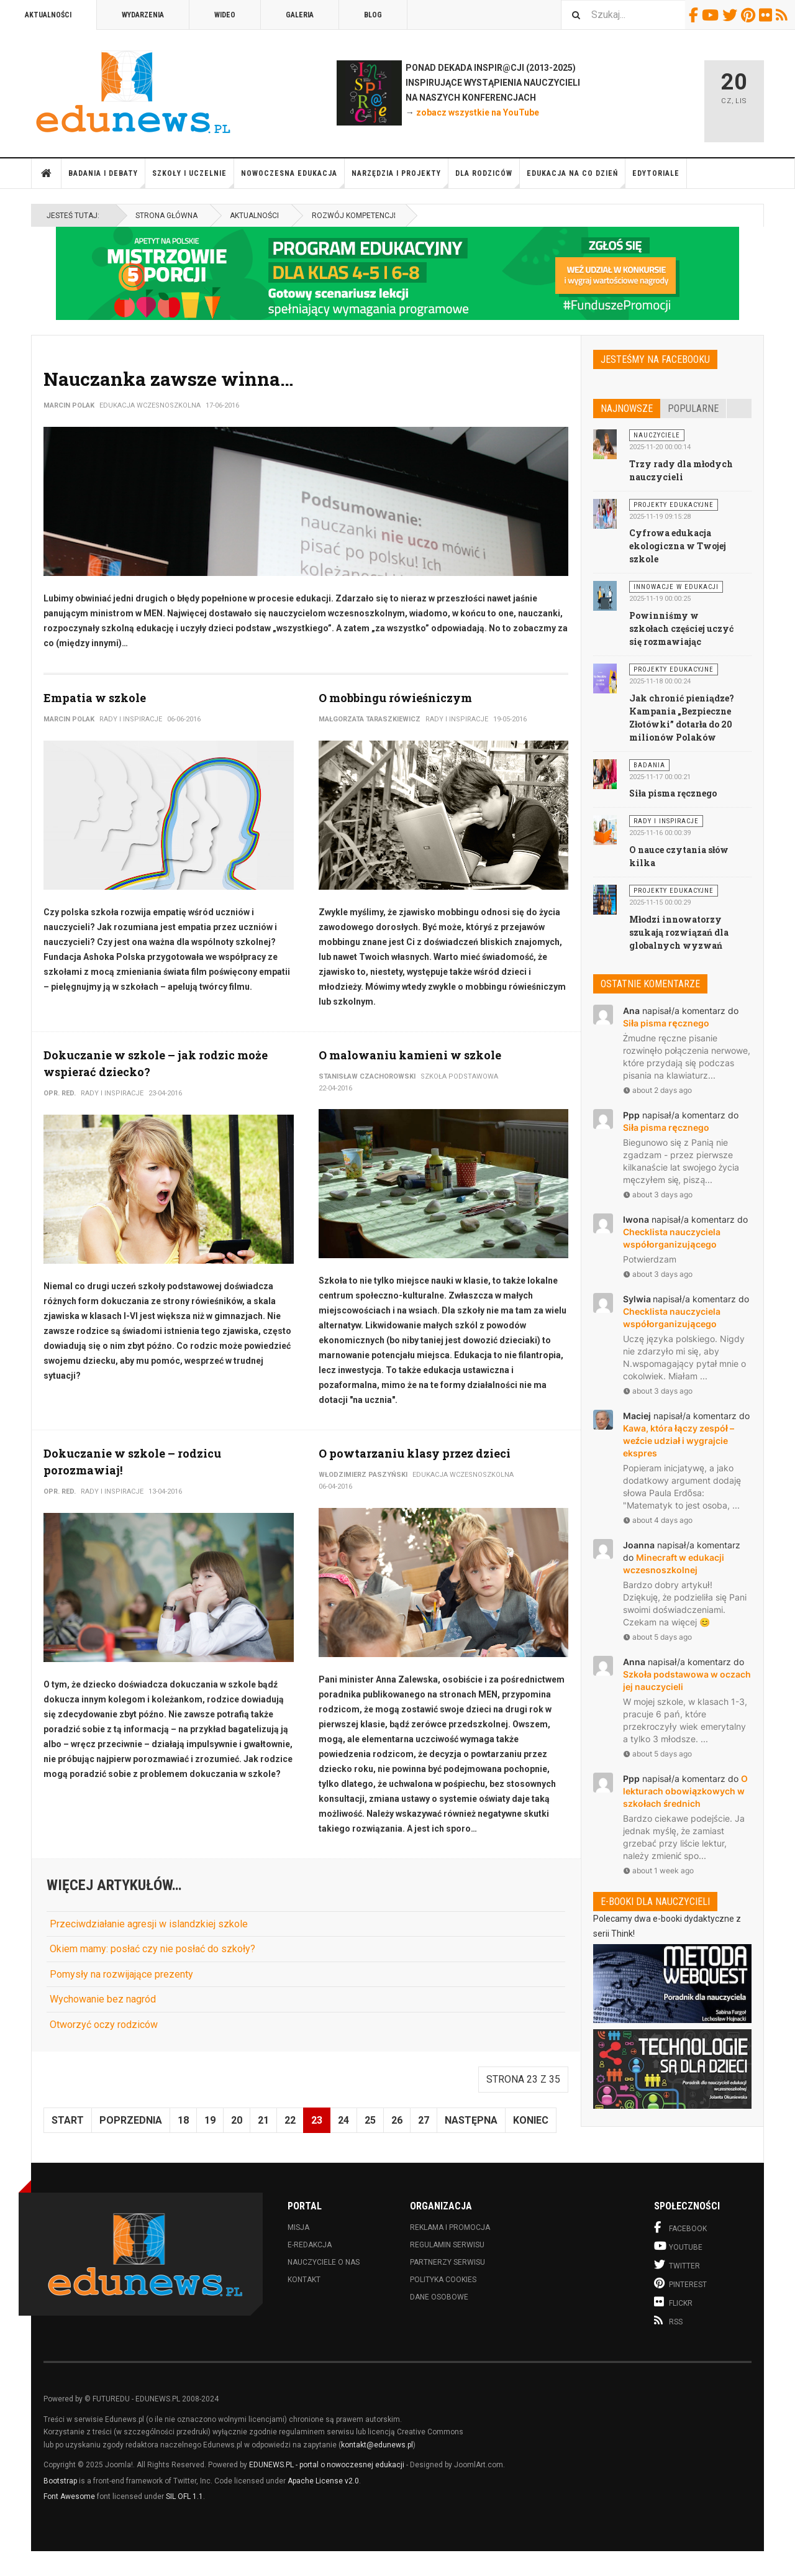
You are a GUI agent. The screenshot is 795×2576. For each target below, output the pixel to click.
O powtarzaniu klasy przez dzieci (415, 1453)
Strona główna (46, 173)
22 (290, 2120)
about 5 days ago (657, 1637)
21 (263, 2120)
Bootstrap (60, 2481)
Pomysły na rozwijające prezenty (121, 1974)
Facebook (695, 14)
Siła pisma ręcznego (673, 793)
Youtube (712, 14)
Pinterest (750, 14)
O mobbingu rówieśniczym (395, 697)
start (68, 2120)
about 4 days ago (658, 1520)
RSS (783, 14)
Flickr (767, 14)
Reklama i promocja (450, 2227)
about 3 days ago (658, 1194)
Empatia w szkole (94, 697)
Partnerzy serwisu (447, 2262)
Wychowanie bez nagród (103, 1999)
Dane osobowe (439, 2297)
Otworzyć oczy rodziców (104, 2024)
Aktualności (48, 15)
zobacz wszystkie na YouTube (477, 112)
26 (396, 2120)
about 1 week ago (658, 1870)
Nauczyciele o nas (324, 2262)
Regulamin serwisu (447, 2244)
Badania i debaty (106, 178)
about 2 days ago (657, 1090)
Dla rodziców (487, 178)
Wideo (224, 15)
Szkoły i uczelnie (193, 178)
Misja (298, 2227)
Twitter (731, 14)
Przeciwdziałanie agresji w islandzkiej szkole (149, 1924)
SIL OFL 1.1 (184, 2496)
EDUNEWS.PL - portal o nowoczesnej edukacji (326, 2464)
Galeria (300, 15)
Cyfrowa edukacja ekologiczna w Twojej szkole (677, 546)
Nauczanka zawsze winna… (168, 379)
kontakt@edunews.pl (377, 2445)
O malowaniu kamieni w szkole (410, 1055)
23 (316, 2120)
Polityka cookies (443, 2279)
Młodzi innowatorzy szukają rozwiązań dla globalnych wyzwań (679, 932)
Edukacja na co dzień (576, 178)
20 (236, 2120)
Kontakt (304, 2279)
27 (423, 2120)
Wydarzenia (143, 15)
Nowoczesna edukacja (293, 178)
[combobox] (623, 14)
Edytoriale (655, 173)
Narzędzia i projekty (400, 178)
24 (343, 2120)
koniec (530, 2120)
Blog (373, 15)
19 (210, 2120)
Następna (471, 2120)
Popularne (693, 408)
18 (183, 2120)
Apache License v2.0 (323, 2481)
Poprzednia (130, 2120)
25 (370, 2120)
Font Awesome (69, 2496)
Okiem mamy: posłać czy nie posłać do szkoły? (152, 1949)
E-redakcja (310, 2244)
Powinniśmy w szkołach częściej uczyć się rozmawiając (681, 628)
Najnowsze (627, 408)
